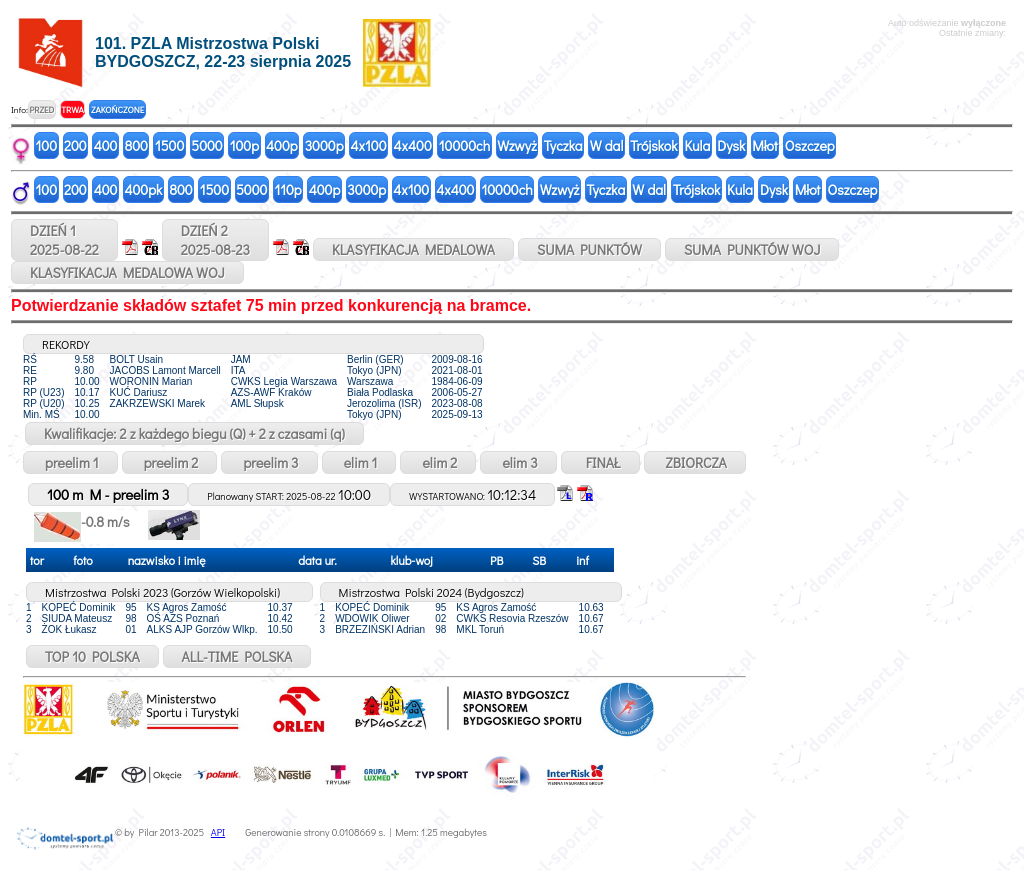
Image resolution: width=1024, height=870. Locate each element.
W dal (607, 145)
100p (244, 145)
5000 (206, 145)
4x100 (369, 145)
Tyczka (563, 145)
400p (282, 145)
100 (47, 145)
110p (287, 189)
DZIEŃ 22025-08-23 (215, 240)
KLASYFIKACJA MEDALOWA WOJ (127, 272)
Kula (697, 145)
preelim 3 (269, 462)
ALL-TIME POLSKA (237, 656)
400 (106, 145)
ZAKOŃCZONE (117, 109)
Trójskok (653, 145)
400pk (143, 189)
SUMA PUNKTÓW (589, 249)
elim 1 (359, 462)
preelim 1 (70, 462)
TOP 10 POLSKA (92, 656)
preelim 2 (170, 462)
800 (135, 145)
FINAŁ (600, 462)
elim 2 (438, 462)
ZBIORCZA (695, 462)
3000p (324, 145)
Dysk (731, 145)
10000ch (464, 145)
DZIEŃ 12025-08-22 (64, 240)
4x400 (413, 145)
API (218, 832)
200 (75, 145)
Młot (765, 145)
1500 (169, 145)
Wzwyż (517, 145)
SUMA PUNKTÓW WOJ (752, 249)
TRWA (72, 109)
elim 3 (518, 462)
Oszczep (810, 145)
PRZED (41, 109)
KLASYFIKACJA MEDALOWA (413, 249)
